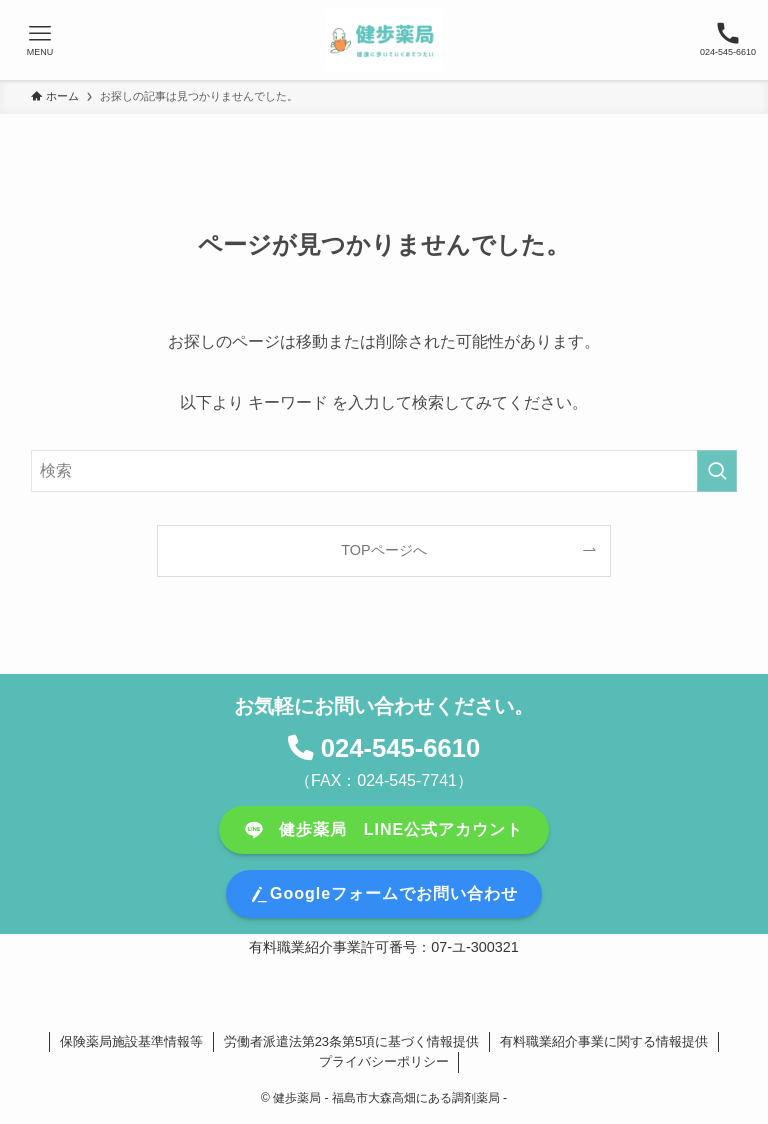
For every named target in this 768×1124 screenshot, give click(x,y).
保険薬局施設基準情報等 (131, 1041)
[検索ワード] (384, 471)
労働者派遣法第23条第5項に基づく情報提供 (352, 1041)
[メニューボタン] (40, 40)
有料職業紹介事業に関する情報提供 (604, 1041)
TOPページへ (383, 550)
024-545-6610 (400, 748)
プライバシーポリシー (384, 1061)
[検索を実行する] (717, 471)
